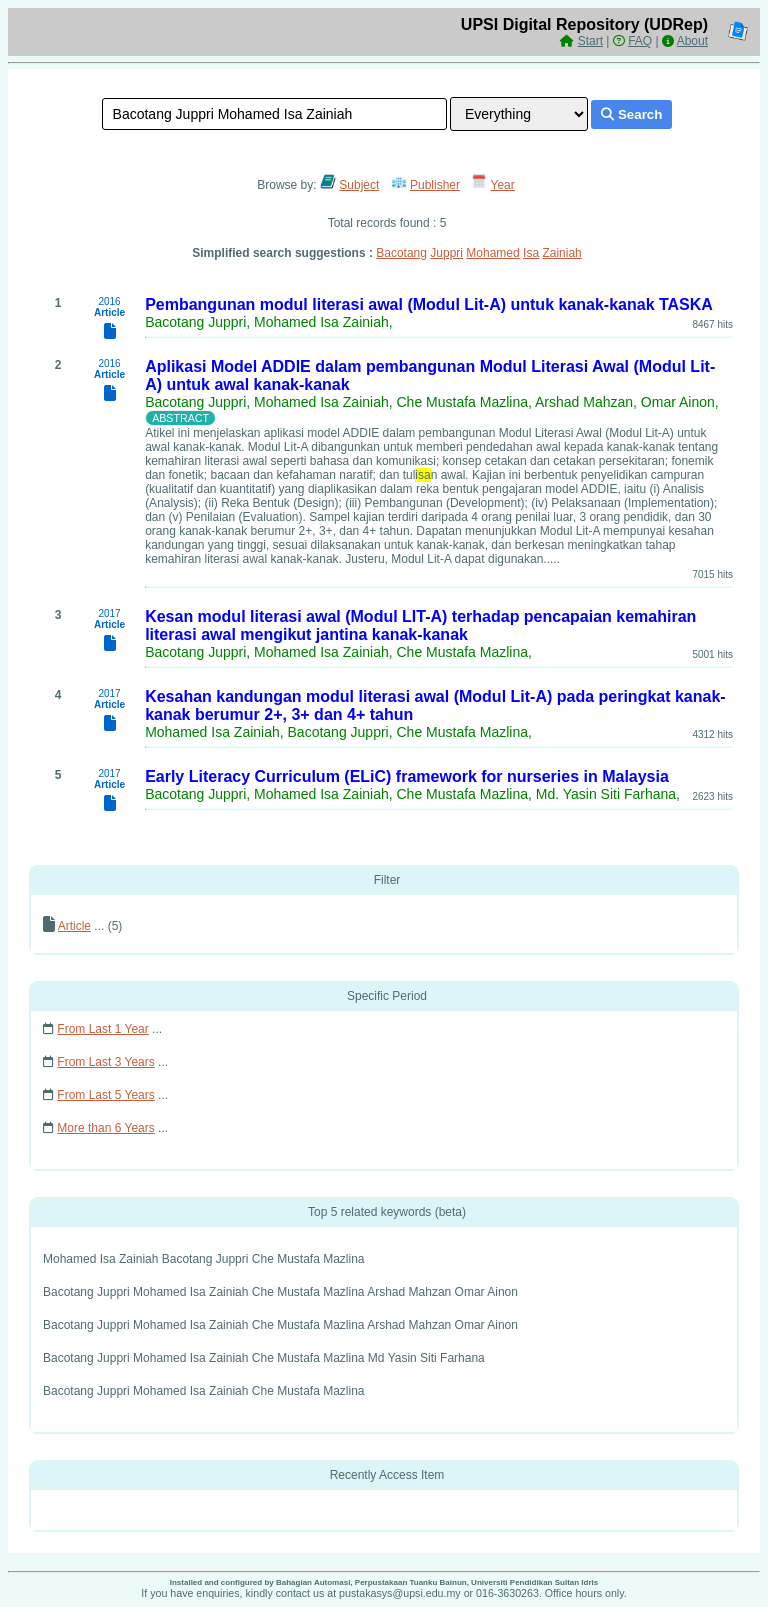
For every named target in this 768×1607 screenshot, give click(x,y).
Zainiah (561, 253)
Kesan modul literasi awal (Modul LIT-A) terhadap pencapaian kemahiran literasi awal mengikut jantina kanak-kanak (420, 625)
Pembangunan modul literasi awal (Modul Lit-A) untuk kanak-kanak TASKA (429, 304)
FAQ (640, 41)
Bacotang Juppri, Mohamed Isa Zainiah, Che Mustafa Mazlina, (338, 652)
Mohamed (492, 253)
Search (631, 114)
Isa (531, 253)
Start (590, 41)
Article (74, 926)
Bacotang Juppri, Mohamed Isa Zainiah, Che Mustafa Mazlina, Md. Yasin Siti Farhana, (412, 794)
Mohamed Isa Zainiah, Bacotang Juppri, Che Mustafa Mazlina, (338, 732)
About (692, 41)
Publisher (435, 185)
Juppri (446, 253)
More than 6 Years (105, 1128)
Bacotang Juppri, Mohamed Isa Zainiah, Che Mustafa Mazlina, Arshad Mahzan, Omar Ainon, (432, 402)
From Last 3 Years (105, 1062)
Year (503, 185)
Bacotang (401, 253)
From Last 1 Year (102, 1029)
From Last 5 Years (105, 1095)
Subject (359, 185)
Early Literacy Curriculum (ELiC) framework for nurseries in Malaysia (407, 776)
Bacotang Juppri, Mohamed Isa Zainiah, (268, 322)
